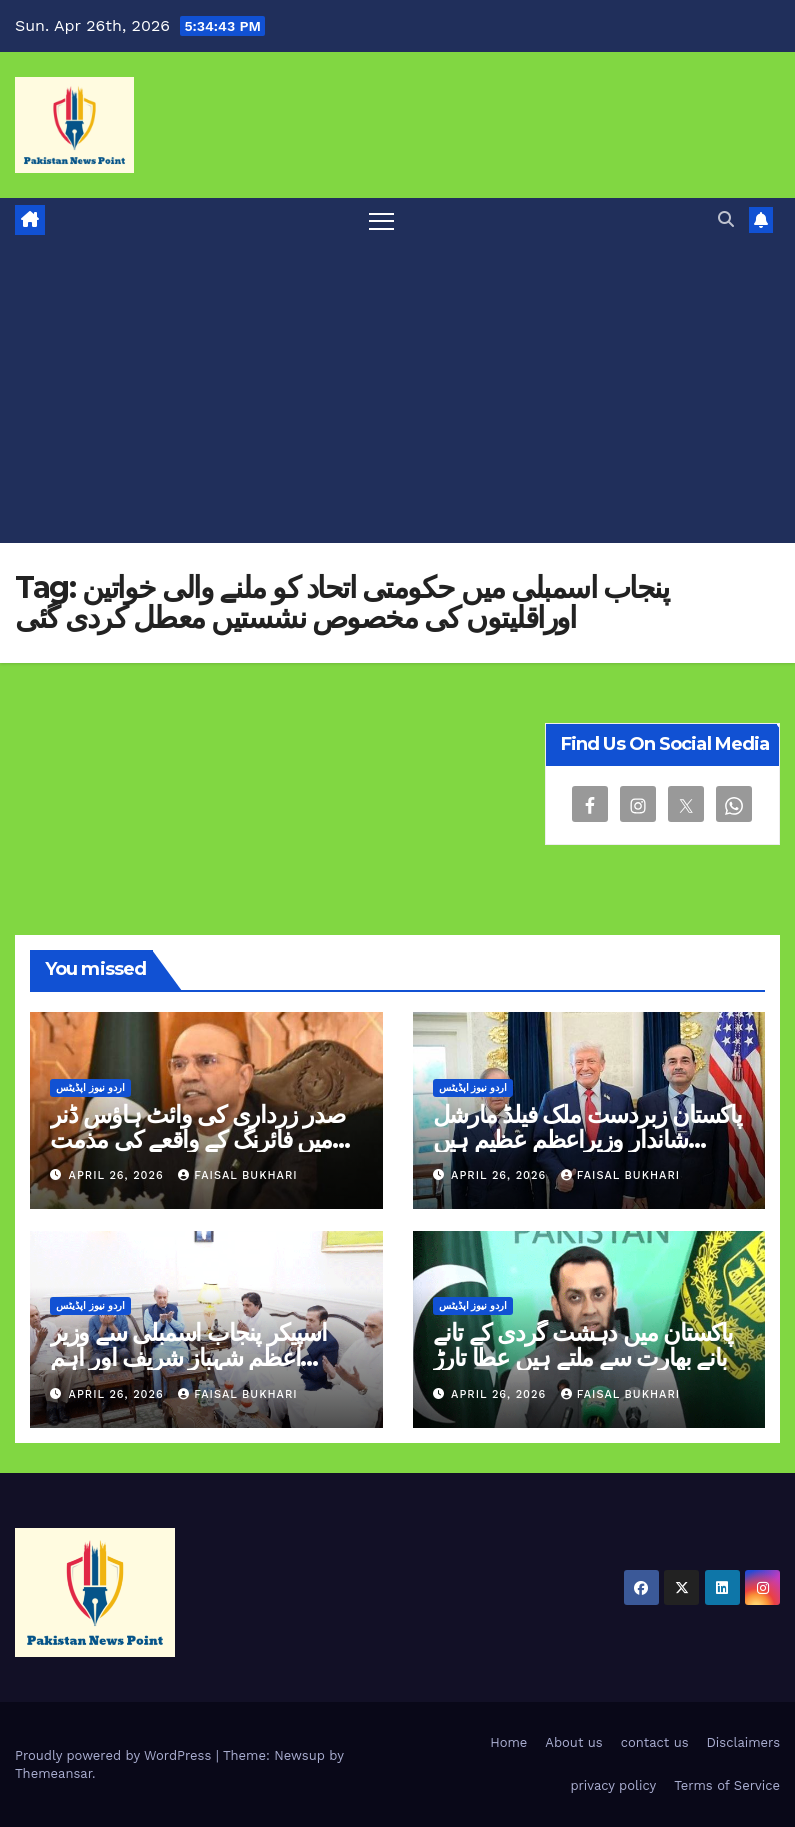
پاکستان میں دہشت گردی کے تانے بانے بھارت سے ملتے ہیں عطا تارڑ (583, 1345)
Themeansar (53, 1773)
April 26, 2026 (119, 1175)
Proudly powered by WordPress (115, 1755)
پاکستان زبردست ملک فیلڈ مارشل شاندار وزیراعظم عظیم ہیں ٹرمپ (587, 1139)
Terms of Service (727, 1785)
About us (573, 1742)
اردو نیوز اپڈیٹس (90, 1087)
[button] (726, 219)
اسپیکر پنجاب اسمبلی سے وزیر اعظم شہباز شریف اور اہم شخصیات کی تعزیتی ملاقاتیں (188, 1357)
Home (508, 1742)
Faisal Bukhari (237, 1175)
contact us (655, 1742)
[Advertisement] (397, 393)
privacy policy (613, 1785)
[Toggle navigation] (381, 220)
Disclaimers (743, 1742)
